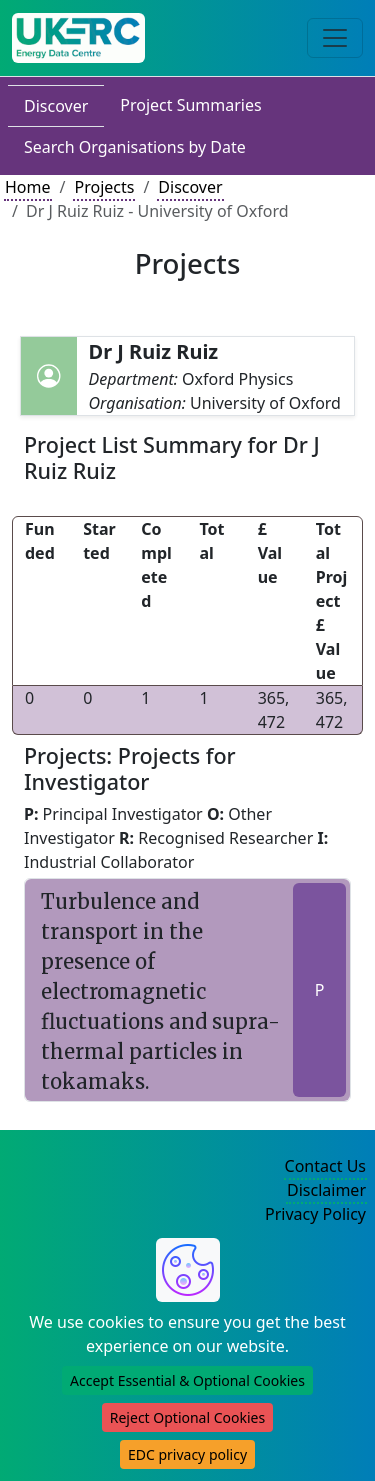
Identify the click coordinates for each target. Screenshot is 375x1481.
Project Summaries (190, 105)
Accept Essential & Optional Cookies (187, 1380)
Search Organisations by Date (135, 147)
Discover (56, 106)
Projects (104, 187)
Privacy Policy (315, 1214)
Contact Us (325, 1166)
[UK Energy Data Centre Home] (78, 38)
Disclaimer (326, 1190)
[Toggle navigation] (335, 38)
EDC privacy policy (187, 1454)
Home (28, 187)
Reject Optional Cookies (187, 1417)
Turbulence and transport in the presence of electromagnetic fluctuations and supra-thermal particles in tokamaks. (160, 991)
